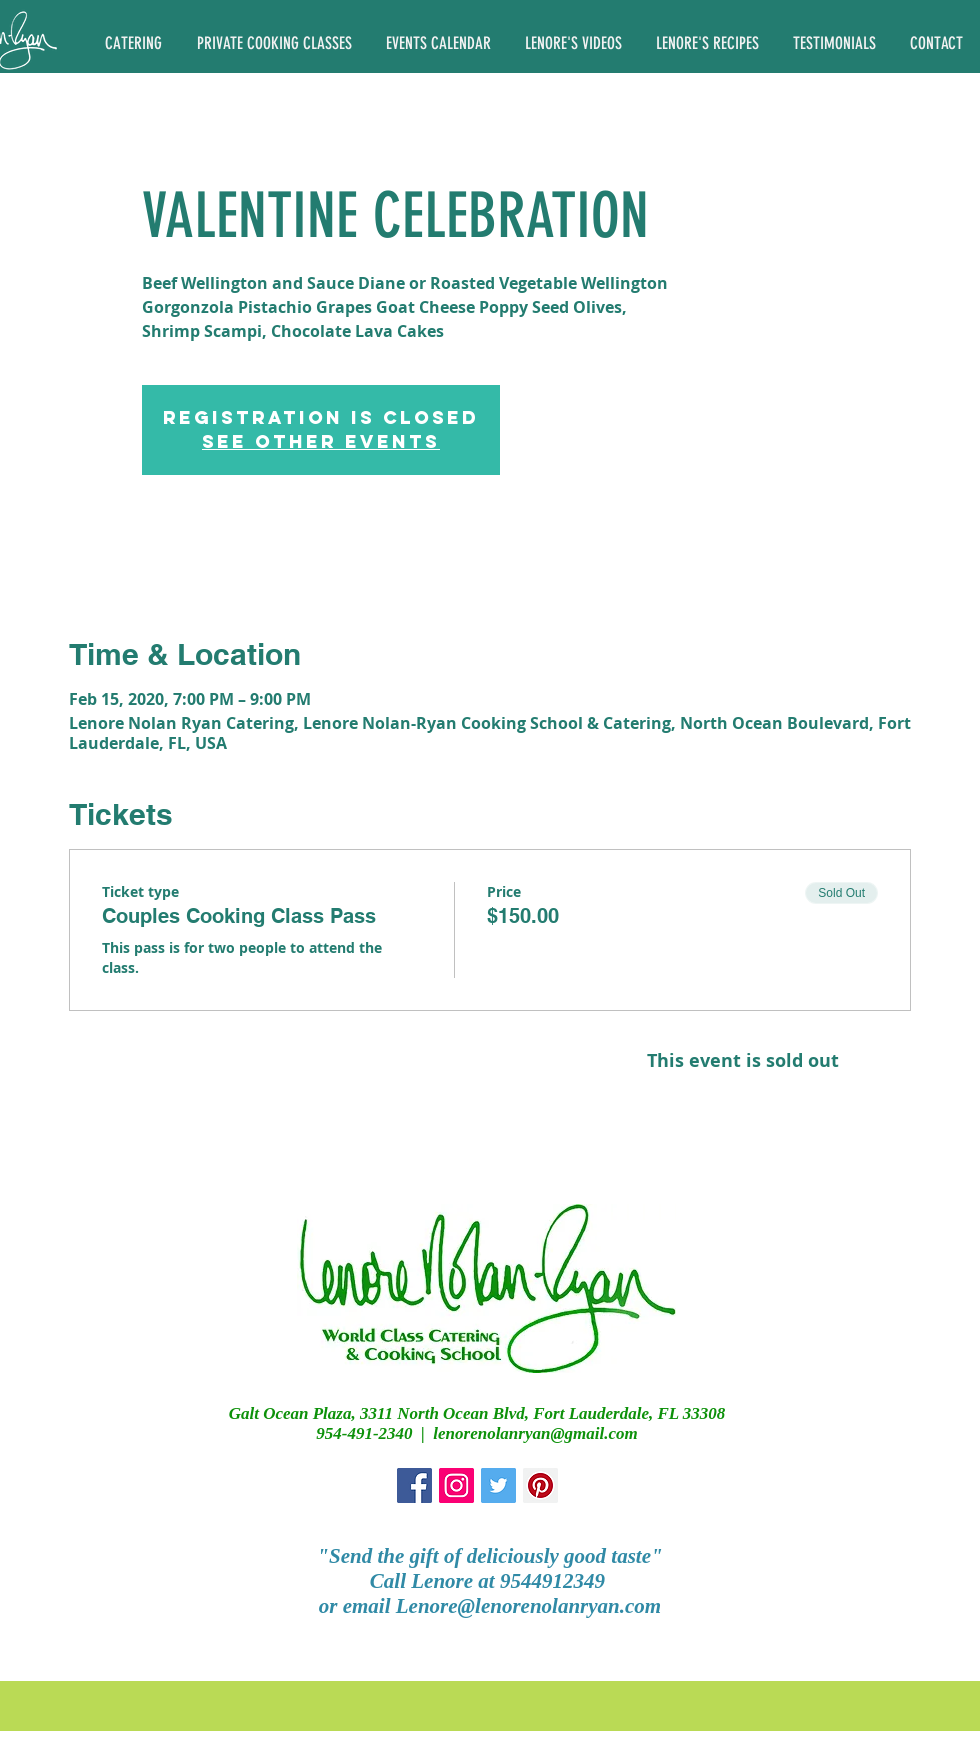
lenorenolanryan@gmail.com (535, 1433)
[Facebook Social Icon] (414, 1485)
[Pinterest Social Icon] (540, 1485)
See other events (321, 441)
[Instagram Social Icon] (456, 1485)
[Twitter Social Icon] (498, 1485)
